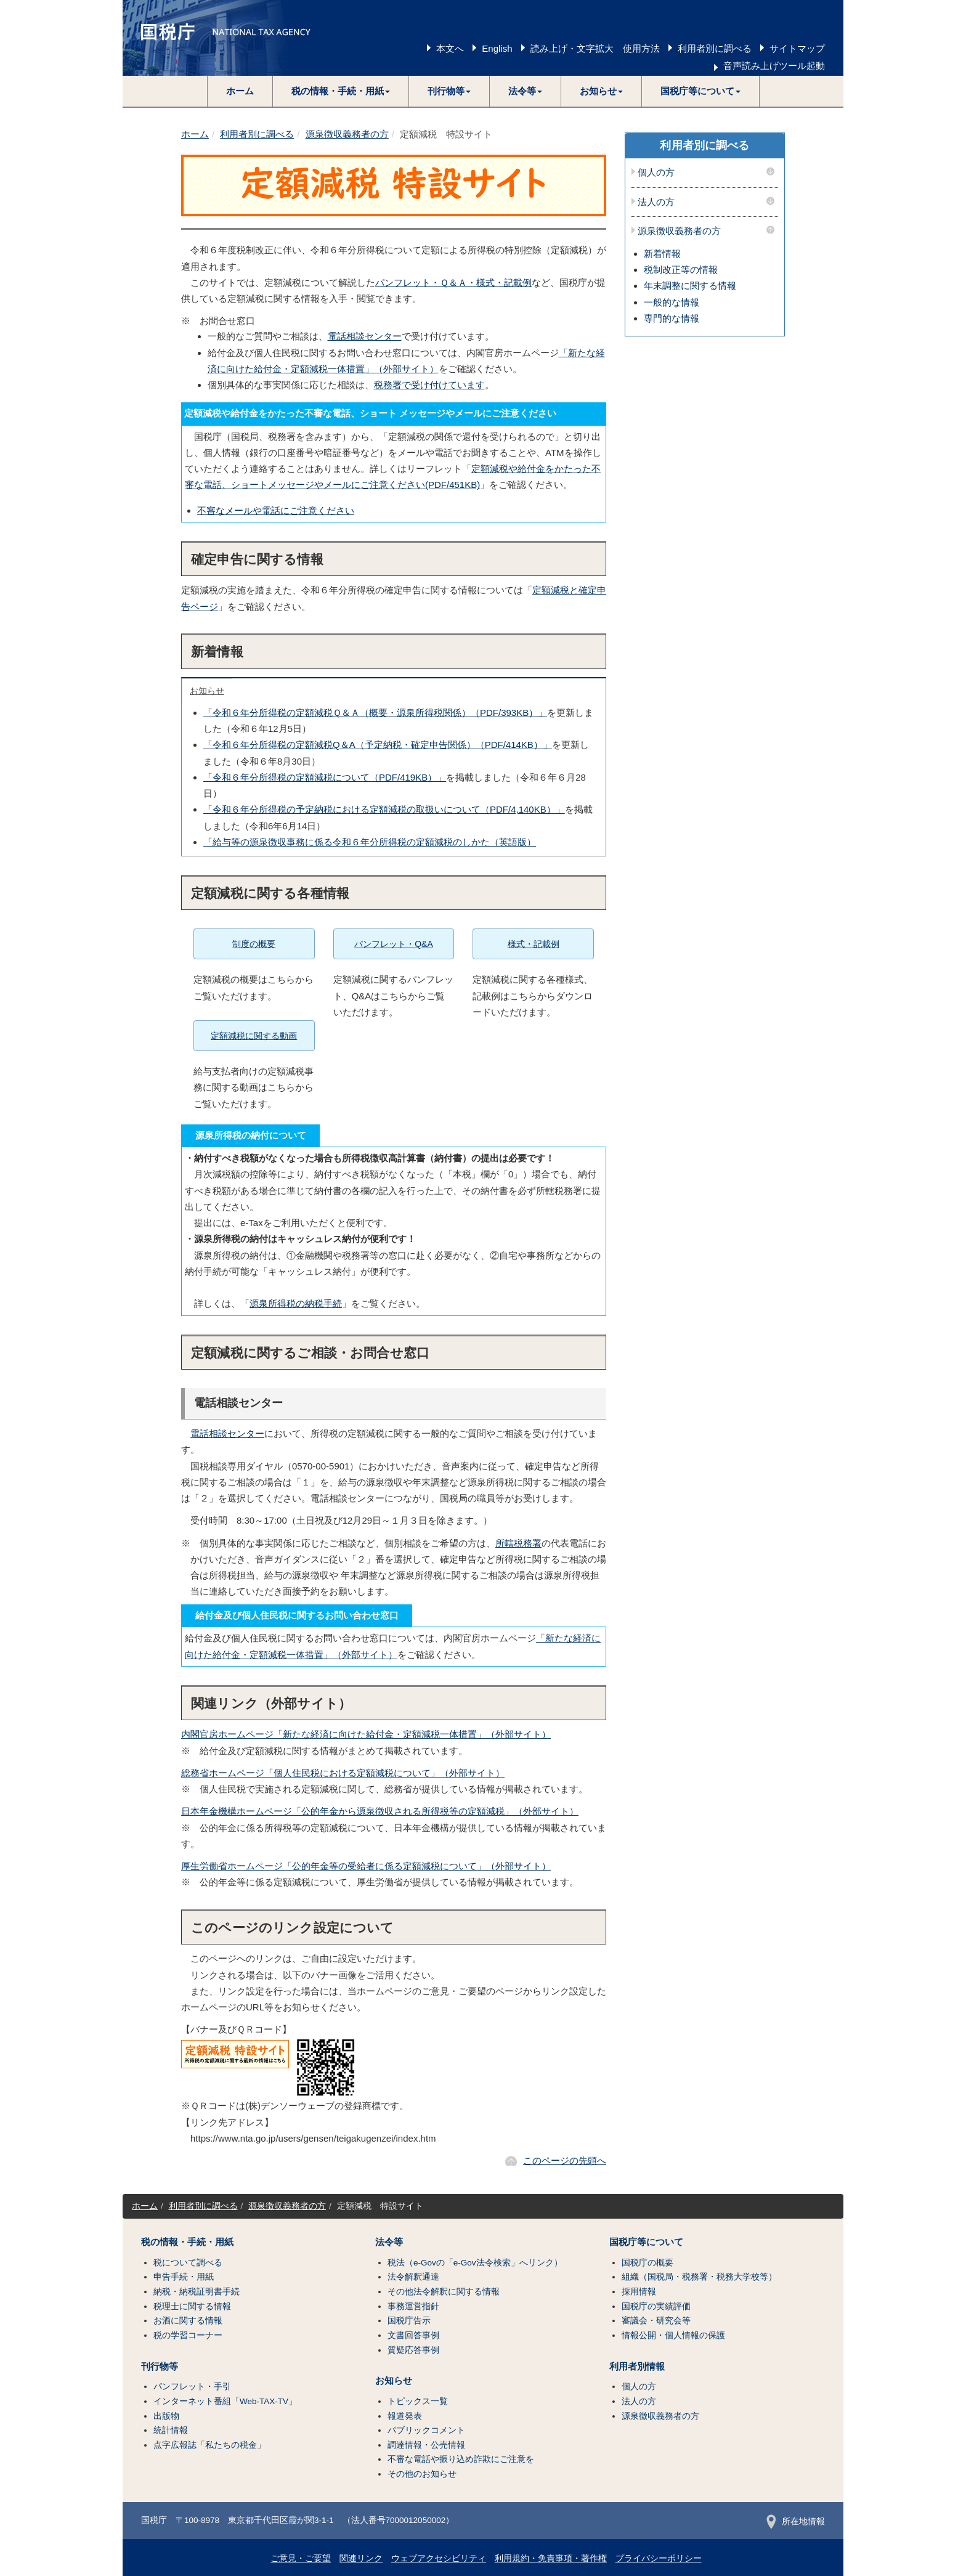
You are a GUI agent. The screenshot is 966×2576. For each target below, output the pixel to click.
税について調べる (187, 2262)
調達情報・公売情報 (426, 2445)
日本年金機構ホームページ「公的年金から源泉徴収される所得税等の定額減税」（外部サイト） (379, 1811)
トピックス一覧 (418, 2401)
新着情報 (662, 253)
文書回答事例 (413, 2335)
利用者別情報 (637, 2366)
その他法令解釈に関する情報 (444, 2291)
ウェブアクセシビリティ (438, 2558)
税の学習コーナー (187, 2335)
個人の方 (656, 172)
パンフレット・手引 (192, 2386)
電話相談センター (365, 336)
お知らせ (207, 691)
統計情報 (170, 2430)
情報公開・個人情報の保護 (673, 2335)
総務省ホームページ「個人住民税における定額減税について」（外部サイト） (343, 1773)
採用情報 (639, 2291)
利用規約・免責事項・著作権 (551, 2558)
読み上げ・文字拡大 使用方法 (595, 48)
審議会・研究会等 (656, 2320)
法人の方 (656, 202)
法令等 (389, 2242)
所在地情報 (795, 2521)
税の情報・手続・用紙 (187, 2242)
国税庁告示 (409, 2320)
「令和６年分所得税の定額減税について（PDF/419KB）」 (324, 777)
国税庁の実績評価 (656, 2306)
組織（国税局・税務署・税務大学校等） (699, 2276)
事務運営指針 (413, 2306)
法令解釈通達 (413, 2276)
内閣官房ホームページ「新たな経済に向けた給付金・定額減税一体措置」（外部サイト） (366, 1734)
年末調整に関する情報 (690, 285)
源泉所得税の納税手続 (296, 1303)
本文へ (450, 48)
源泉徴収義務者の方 (347, 134)
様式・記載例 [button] (533, 944)
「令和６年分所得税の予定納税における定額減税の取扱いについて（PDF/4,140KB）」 (384, 809)
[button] (341, 91)
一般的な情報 (671, 302)
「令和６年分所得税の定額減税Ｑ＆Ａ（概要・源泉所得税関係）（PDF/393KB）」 (375, 712)
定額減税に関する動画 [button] (254, 1036)
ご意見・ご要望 (300, 2558)
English (497, 48)
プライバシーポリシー (658, 2558)
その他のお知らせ (422, 2474)
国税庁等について (646, 2242)
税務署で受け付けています (429, 385)
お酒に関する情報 (187, 2320)
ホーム (240, 91)
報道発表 (405, 2416)
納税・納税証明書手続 (196, 2291)
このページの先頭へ (564, 2160)
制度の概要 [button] (253, 944)
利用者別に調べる (715, 48)
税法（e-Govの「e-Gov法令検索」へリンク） (475, 2262)
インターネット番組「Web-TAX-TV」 (225, 2401)
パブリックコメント (426, 2430)
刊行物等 (159, 2366)
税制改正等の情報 (681, 269)
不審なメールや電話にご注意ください (275, 510)
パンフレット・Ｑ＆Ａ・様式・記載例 (453, 282)
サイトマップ (797, 48)
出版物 (166, 2416)
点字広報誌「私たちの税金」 (209, 2445)
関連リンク (361, 2558)
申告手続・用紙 (183, 2276)
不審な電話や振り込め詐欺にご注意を (461, 2459)
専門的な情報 (671, 318)
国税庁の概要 (647, 2262)
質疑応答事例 (413, 2350)
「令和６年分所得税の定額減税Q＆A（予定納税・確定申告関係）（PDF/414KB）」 (377, 744)
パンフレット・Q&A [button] (393, 944)
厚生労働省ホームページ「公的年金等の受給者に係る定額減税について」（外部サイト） (366, 1866)
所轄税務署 (518, 1543)
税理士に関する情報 (192, 2306)
